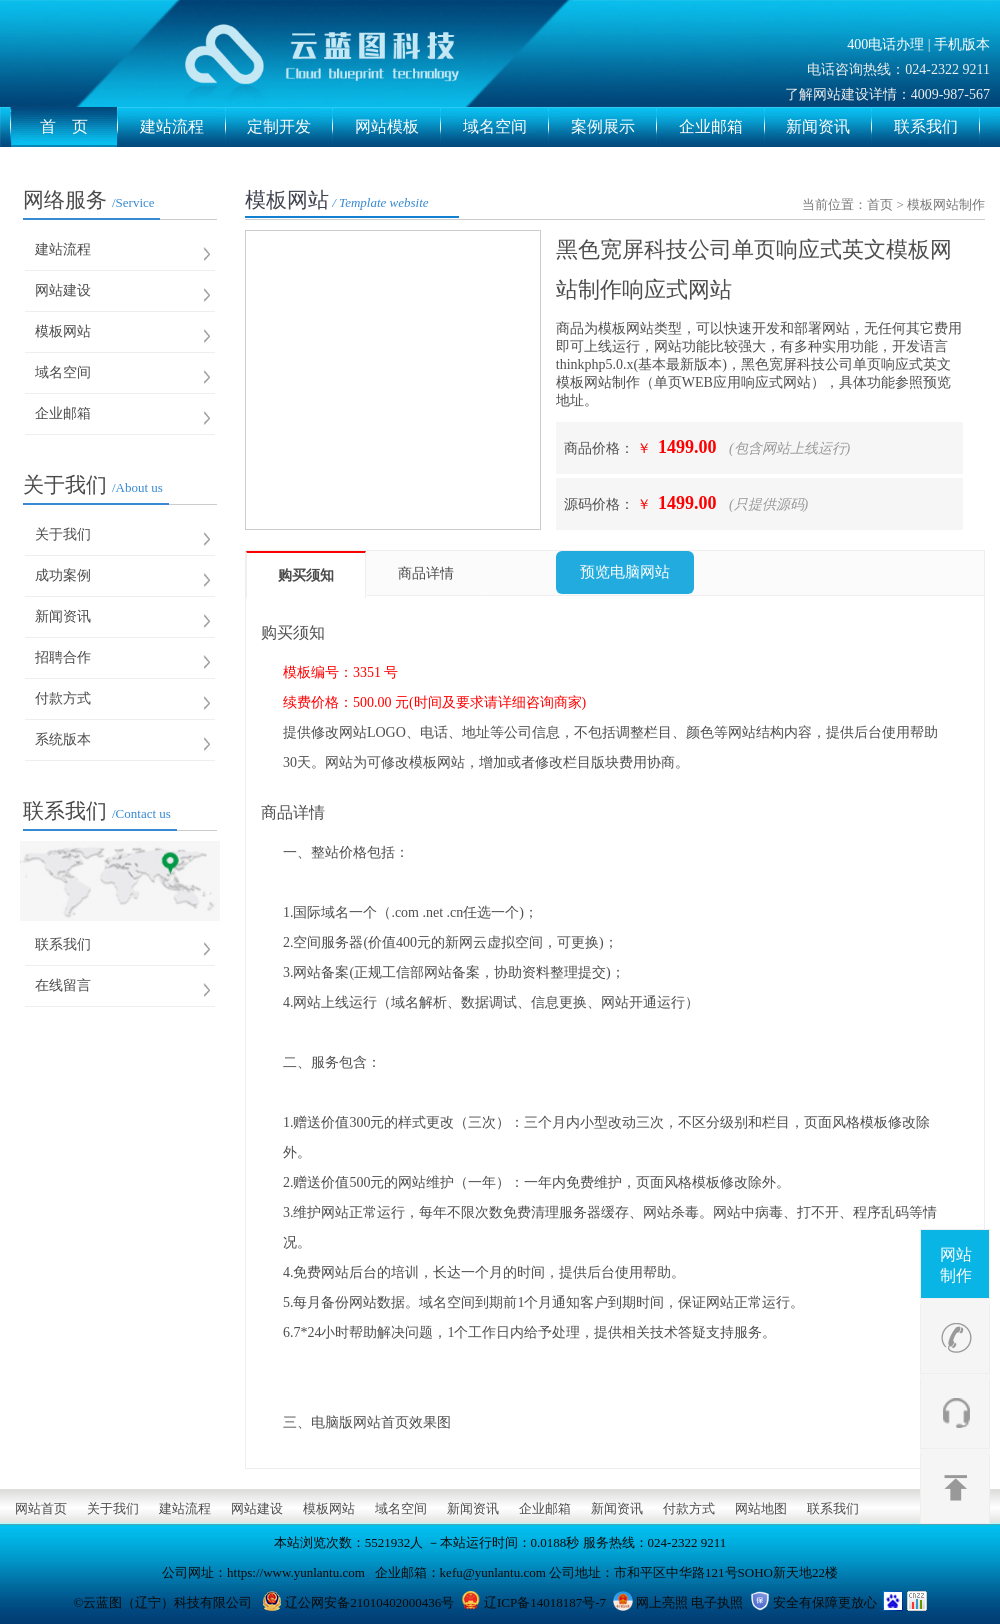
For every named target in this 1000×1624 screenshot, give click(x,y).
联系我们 (937, 127)
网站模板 (398, 127)
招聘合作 (63, 657)
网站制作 (956, 1265)
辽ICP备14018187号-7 (545, 1602)
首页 (880, 204)
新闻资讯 (829, 127)
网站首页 (41, 1508)
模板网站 (63, 331)
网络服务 (89, 200)
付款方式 (63, 698)
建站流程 (183, 127)
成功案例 (63, 575)
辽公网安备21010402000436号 (369, 1602)
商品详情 (426, 573)
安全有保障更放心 (825, 1602)
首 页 (79, 127)
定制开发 (290, 127)
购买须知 (306, 575)
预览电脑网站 (625, 572)
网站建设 (63, 290)
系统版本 (63, 739)
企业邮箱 (722, 127)
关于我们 (93, 485)
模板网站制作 (946, 204)
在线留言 (63, 985)
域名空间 (506, 127)
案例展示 (614, 127)
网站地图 (761, 1508)
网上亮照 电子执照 (689, 1602)
